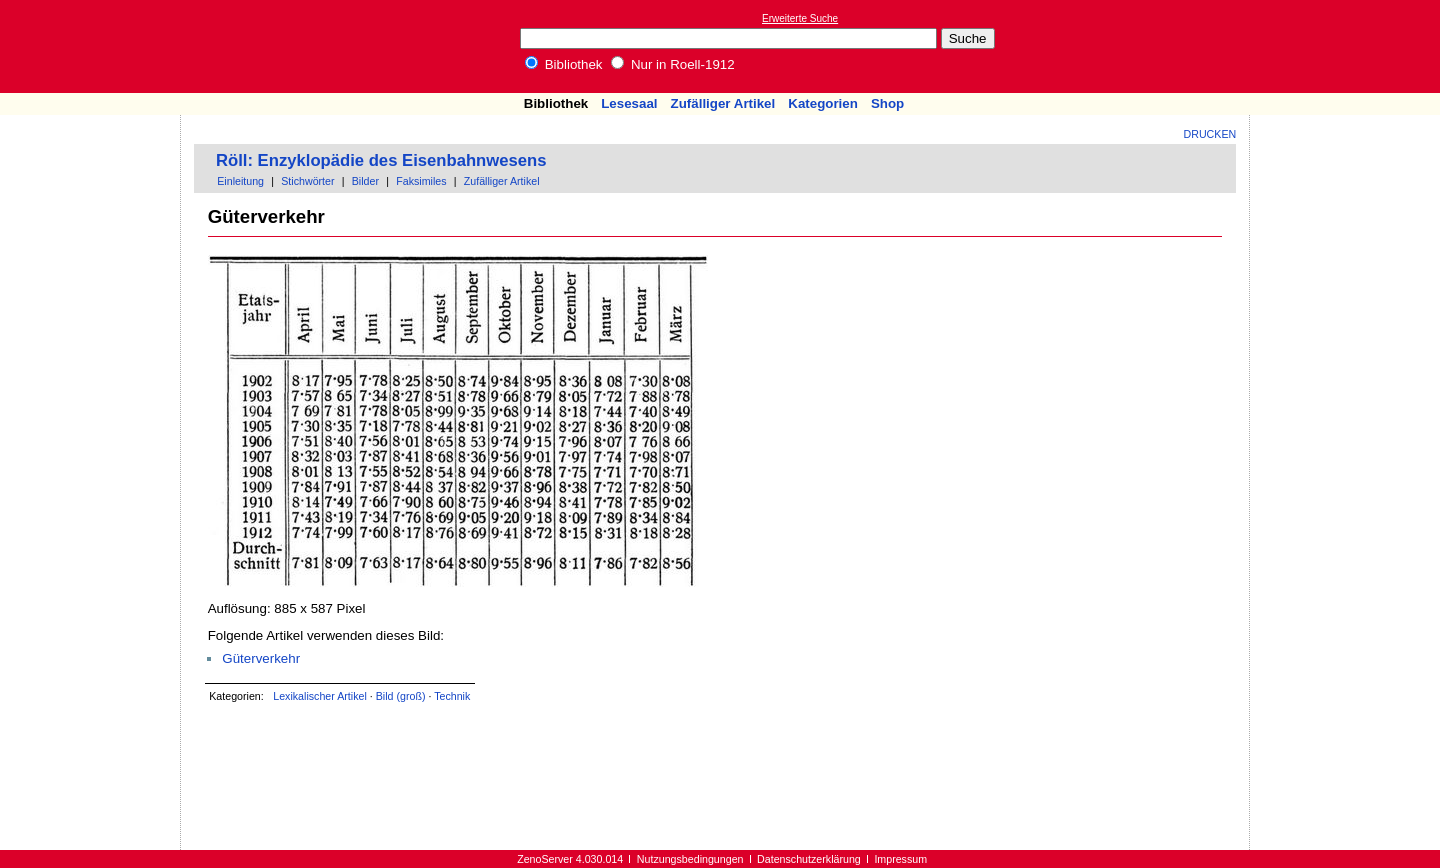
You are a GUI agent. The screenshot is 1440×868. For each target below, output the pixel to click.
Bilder (365, 181)
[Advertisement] (1348, 46)
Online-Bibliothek (95, 46)
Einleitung (240, 181)
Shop (887, 103)
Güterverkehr (261, 658)
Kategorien (823, 103)
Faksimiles (421, 181)
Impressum (900, 859)
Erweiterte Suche (800, 18)
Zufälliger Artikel (723, 103)
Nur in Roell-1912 (672, 64)
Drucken (1210, 134)
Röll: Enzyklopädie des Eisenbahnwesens (381, 160)
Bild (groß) (401, 696)
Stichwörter (307, 181)
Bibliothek (564, 64)
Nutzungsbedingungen (690, 859)
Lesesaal (629, 103)
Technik (452, 696)
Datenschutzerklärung (809, 859)
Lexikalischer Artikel (320, 696)
